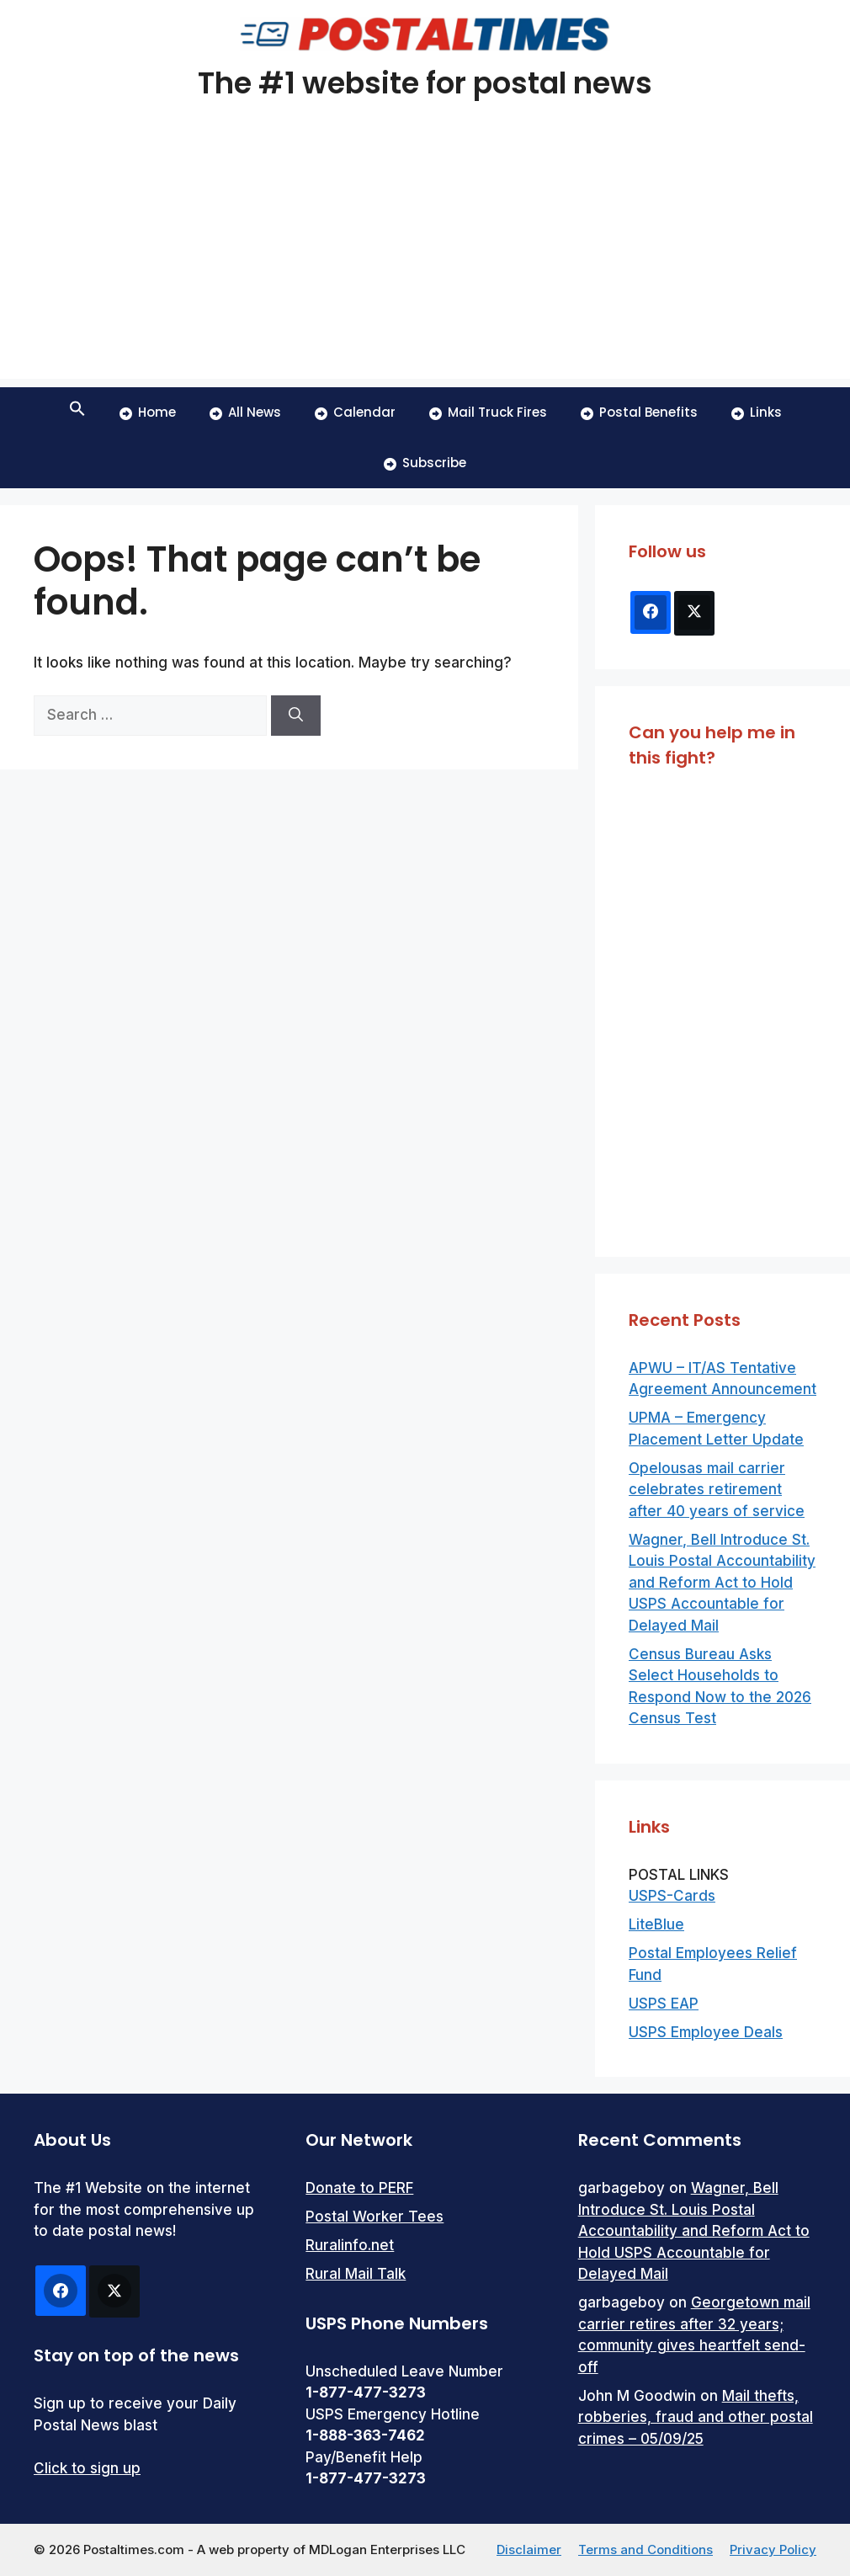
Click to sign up (87, 2468)
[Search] (296, 715)
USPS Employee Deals (706, 2032)
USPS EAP (664, 2003)
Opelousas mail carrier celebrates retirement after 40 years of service (717, 1490)
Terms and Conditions (645, 2549)
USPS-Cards (672, 1895)
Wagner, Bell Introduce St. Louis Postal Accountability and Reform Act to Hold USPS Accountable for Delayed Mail (722, 1582)
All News (245, 412)
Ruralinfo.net (349, 2245)
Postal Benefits (639, 412)
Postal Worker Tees (374, 2216)
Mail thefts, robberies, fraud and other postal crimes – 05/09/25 (695, 2417)
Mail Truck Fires (488, 412)
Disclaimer (529, 2549)
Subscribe (425, 462)
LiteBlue (656, 1924)
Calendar (355, 412)
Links (756, 412)
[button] (77, 412)
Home (148, 412)
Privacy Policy (773, 2549)
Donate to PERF (359, 2187)
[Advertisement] (425, 261)
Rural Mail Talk (355, 2273)
